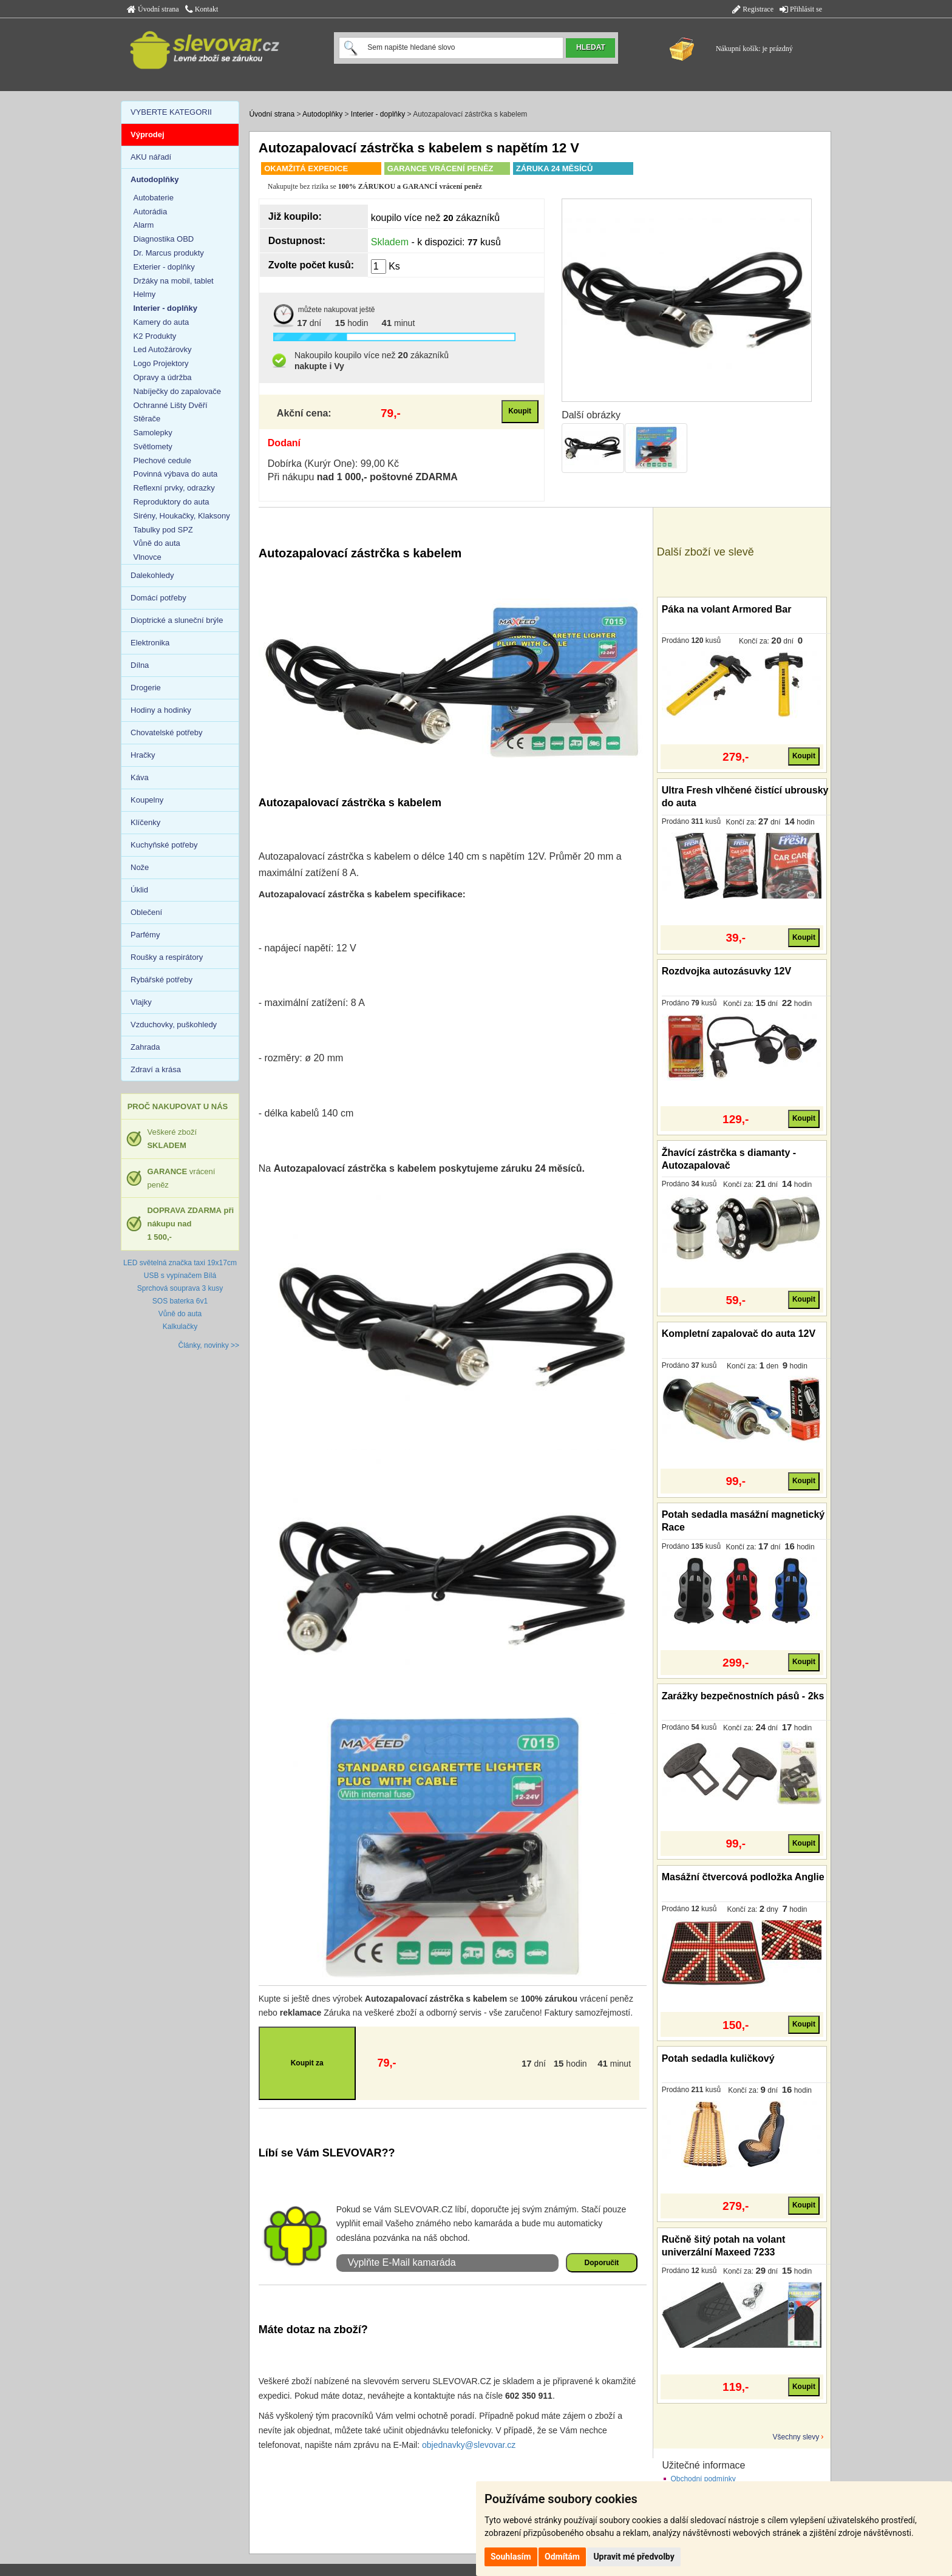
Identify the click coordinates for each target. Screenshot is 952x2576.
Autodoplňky (322, 114)
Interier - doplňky (378, 114)
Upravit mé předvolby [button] (633, 2556)
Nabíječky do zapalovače (178, 391)
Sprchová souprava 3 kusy (180, 1288)
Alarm (144, 224)
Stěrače (147, 418)
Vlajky (141, 1002)
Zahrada (145, 1047)
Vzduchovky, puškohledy (174, 1024)
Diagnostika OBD (164, 238)
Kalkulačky (180, 1326)
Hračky (143, 755)
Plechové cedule (162, 460)
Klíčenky (145, 822)
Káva (140, 777)
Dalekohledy (152, 575)
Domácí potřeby (158, 597)
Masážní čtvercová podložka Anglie (743, 1877)
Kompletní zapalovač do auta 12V (738, 1333)
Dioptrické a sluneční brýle (177, 620)
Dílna (140, 665)
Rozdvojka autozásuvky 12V (726, 971)
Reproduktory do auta (171, 501)
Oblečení (146, 912)
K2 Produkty (155, 336)
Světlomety (153, 446)
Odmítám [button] (562, 2556)
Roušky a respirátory (167, 957)
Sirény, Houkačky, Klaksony (182, 515)
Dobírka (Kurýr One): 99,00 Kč (333, 463)
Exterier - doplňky (164, 266)
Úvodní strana (153, 9)
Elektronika (150, 642)
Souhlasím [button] (511, 2556)
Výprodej (148, 134)
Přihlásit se (801, 9)
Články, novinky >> (209, 1345)
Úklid (139, 889)
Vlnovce (148, 557)
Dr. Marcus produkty (169, 252)
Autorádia (151, 211)
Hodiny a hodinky (161, 710)
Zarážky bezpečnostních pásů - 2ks (743, 1696)
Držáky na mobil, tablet (174, 280)
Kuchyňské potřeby (164, 844)
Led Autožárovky (163, 349)
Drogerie (146, 687)
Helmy (145, 294)
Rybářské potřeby (161, 979)
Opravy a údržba (163, 377)
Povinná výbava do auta (176, 473)
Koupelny (147, 799)
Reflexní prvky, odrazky (174, 487)
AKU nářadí (151, 156)
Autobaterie (154, 197)
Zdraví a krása (156, 1069)
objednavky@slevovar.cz (468, 2445)
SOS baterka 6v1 (180, 1301)
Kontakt (202, 9)
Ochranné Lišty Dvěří (171, 405)
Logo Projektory (161, 363)
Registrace (752, 9)
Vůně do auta (157, 543)
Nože (140, 867)
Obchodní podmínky (702, 2479)
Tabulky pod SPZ (163, 529)
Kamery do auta (161, 322)
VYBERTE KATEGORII (171, 112)
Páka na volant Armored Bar (727, 609)
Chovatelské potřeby (167, 732)
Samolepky (153, 432)
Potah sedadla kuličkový (718, 2058)
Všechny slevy (796, 2437)
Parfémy (145, 934)
